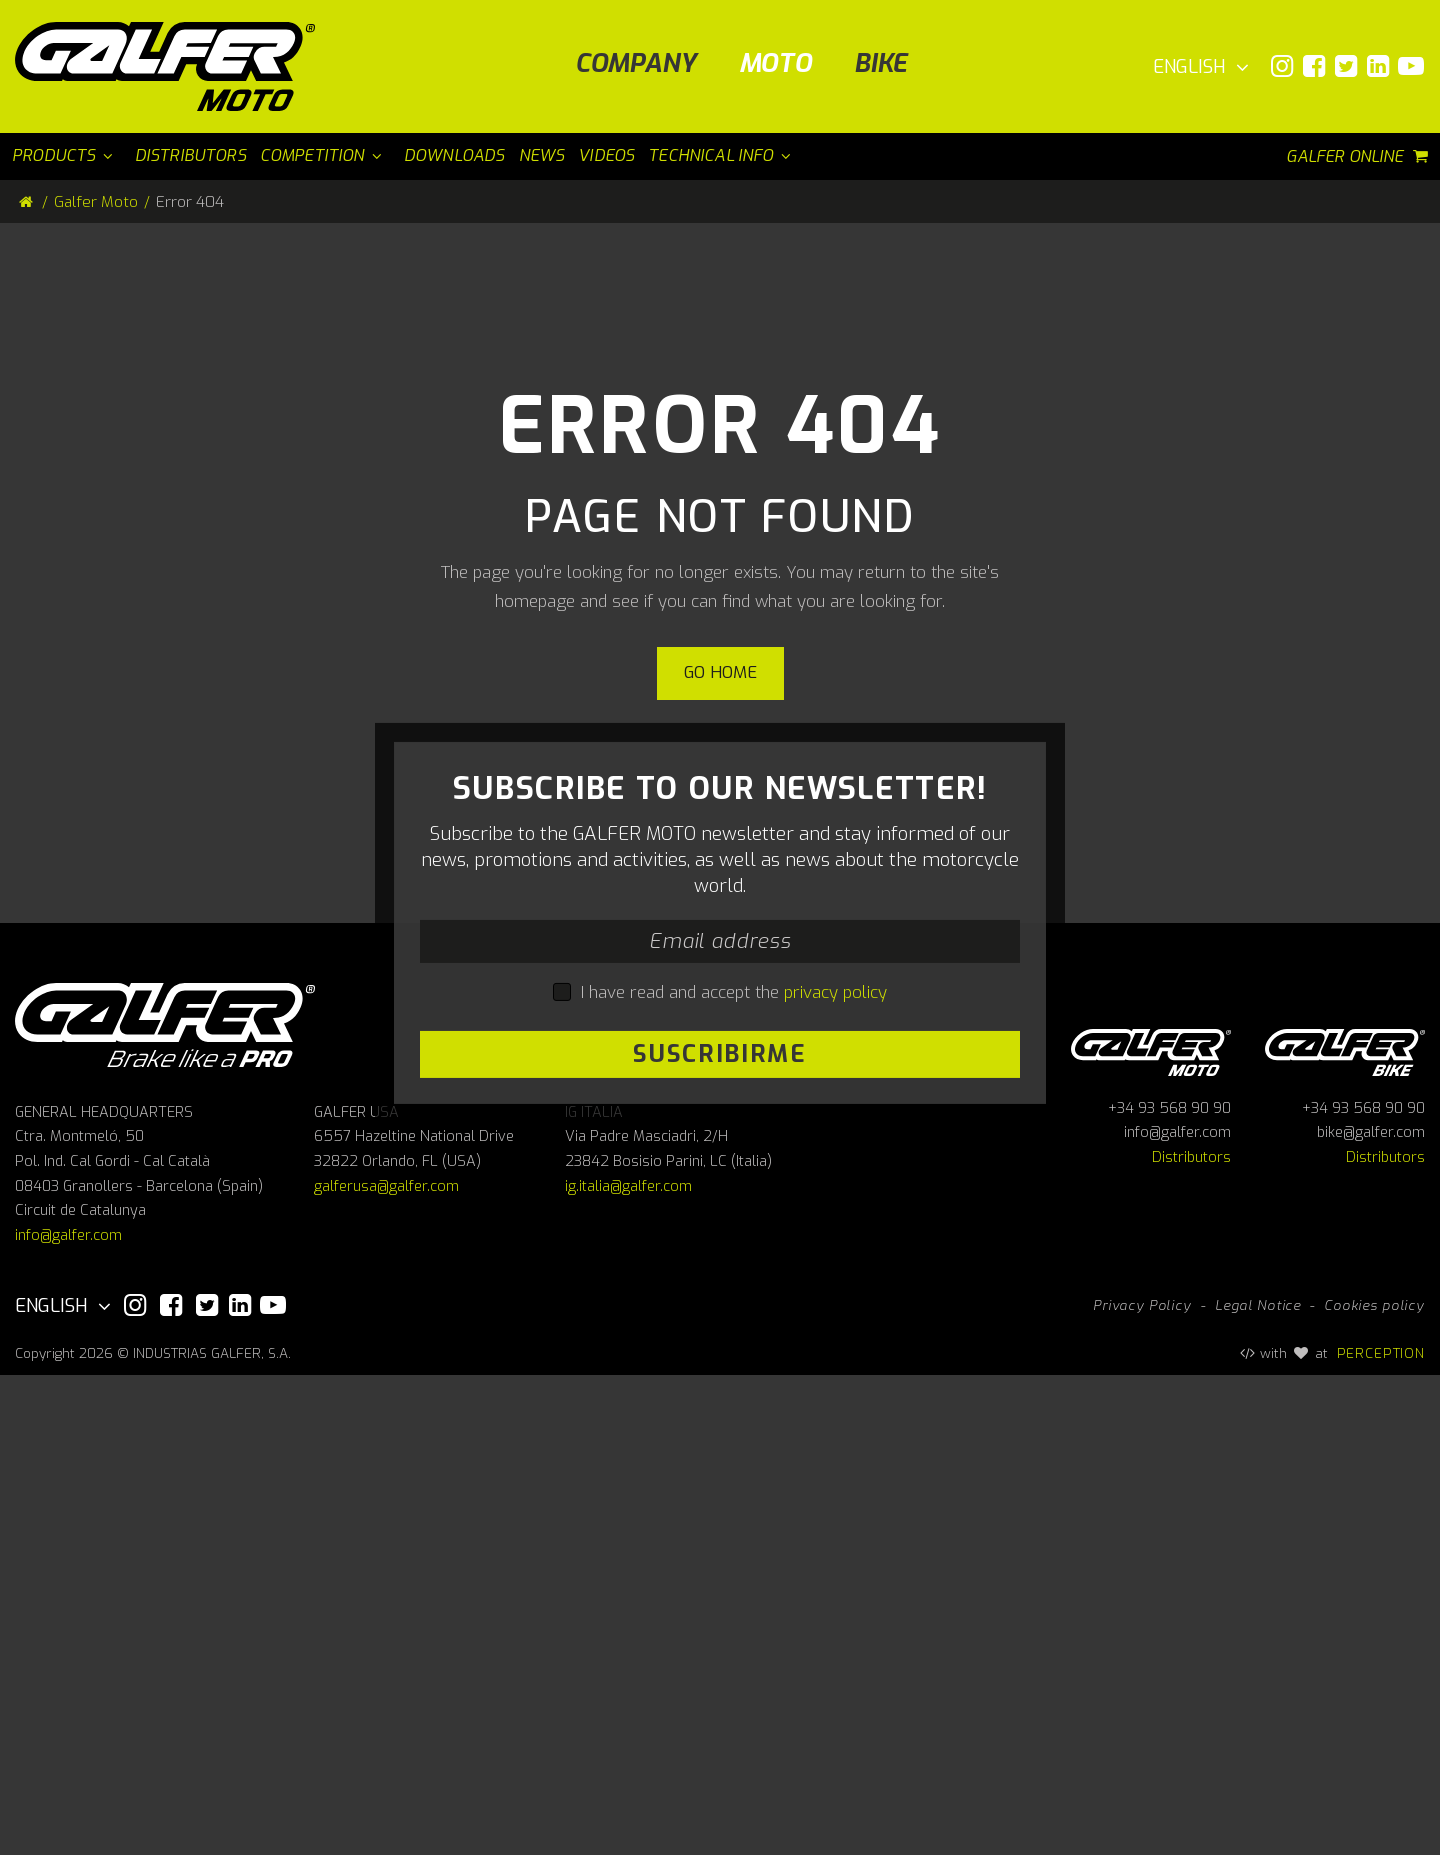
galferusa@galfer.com (386, 1666)
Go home (720, 672)
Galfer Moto (96, 202)
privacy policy (835, 1231)
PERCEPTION (1381, 1833)
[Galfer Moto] (172, 66)
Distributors (1191, 1637)
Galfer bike (1345, 1529)
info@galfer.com (68, 1715)
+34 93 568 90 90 (1169, 1588)
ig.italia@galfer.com (628, 1666)
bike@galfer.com (1371, 1612)
